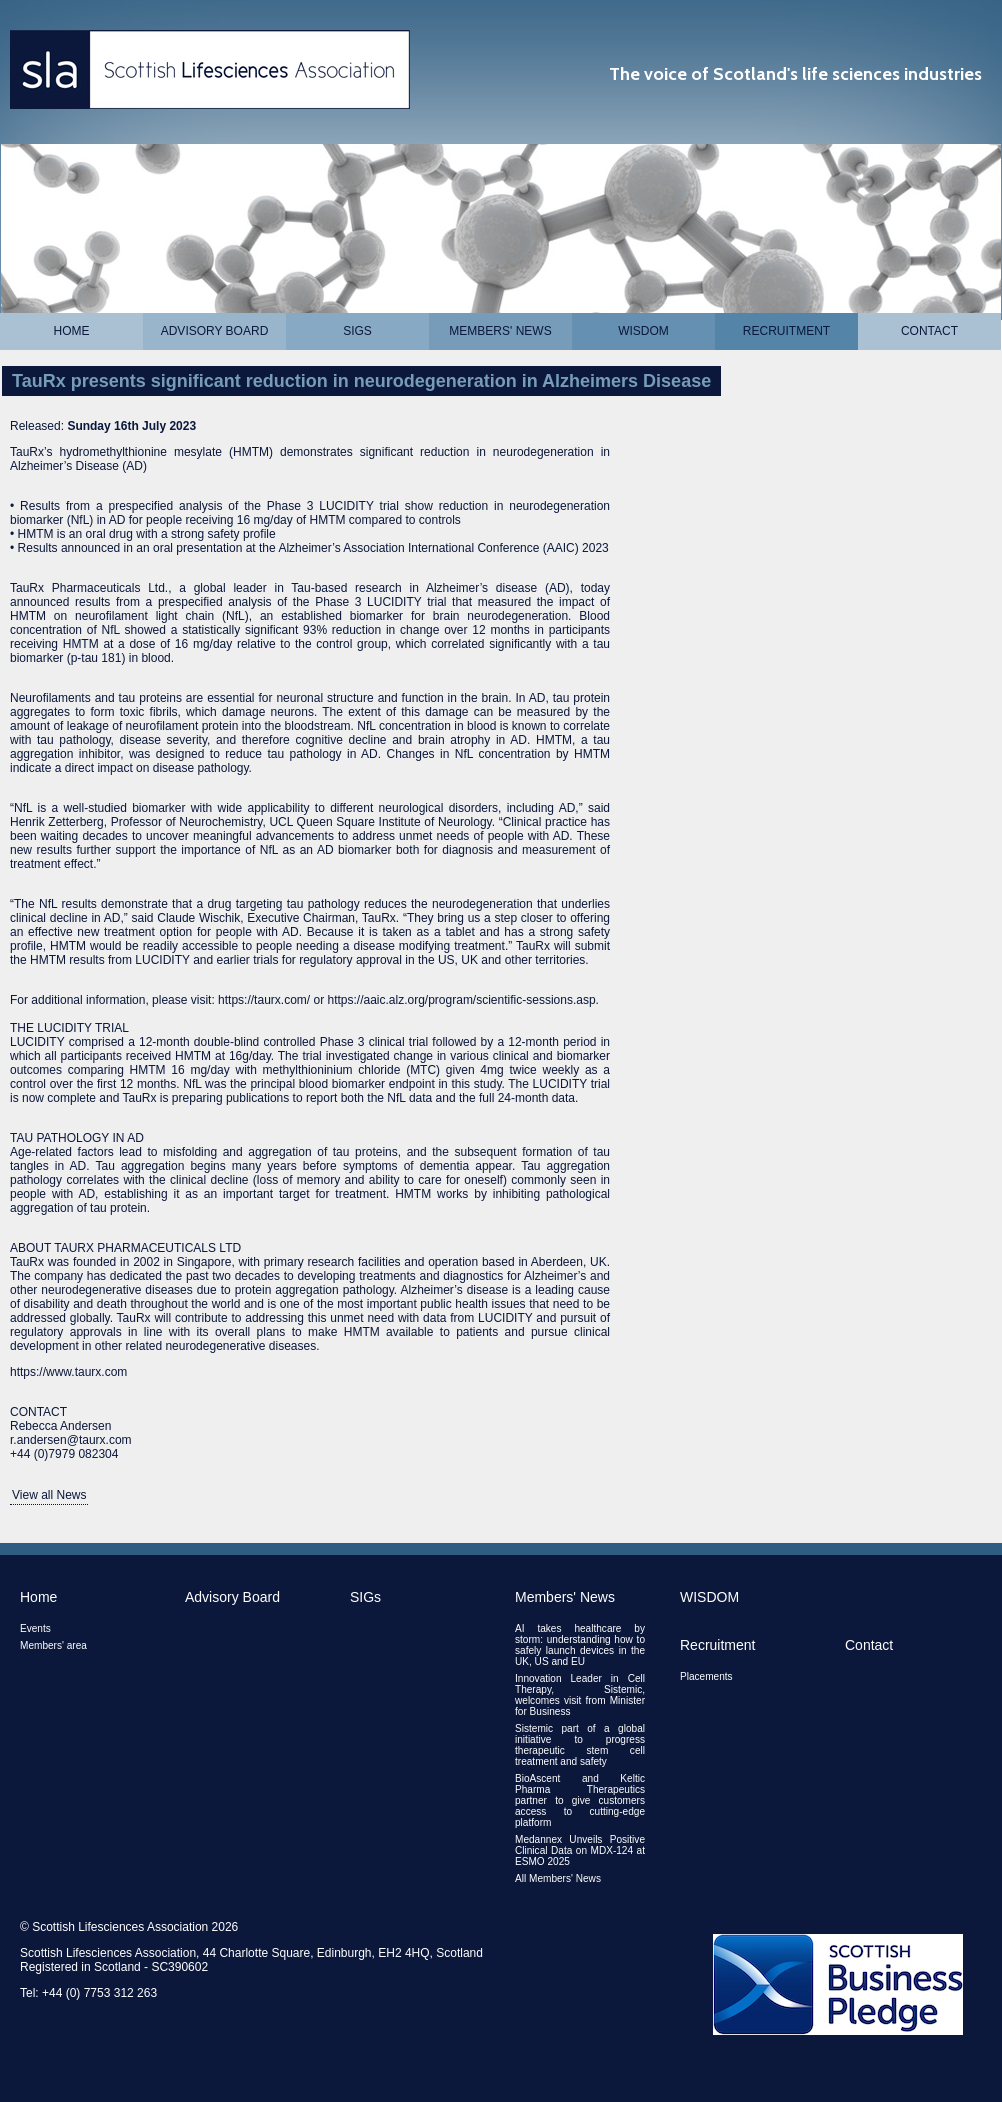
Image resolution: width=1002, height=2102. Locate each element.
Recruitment (786, 331)
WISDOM (643, 331)
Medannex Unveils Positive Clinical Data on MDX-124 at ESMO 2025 (580, 1850)
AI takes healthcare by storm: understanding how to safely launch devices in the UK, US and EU (580, 1645)
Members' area (53, 1645)
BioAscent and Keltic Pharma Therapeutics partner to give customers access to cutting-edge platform (580, 1800)
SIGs (357, 331)
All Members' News (558, 1878)
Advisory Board (215, 331)
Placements (706, 1676)
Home (72, 331)
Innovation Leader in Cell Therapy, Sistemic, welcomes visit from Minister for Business (580, 1695)
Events (35, 1628)
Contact (929, 331)
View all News (49, 1495)
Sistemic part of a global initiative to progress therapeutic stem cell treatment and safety (580, 1745)
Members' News (500, 331)
